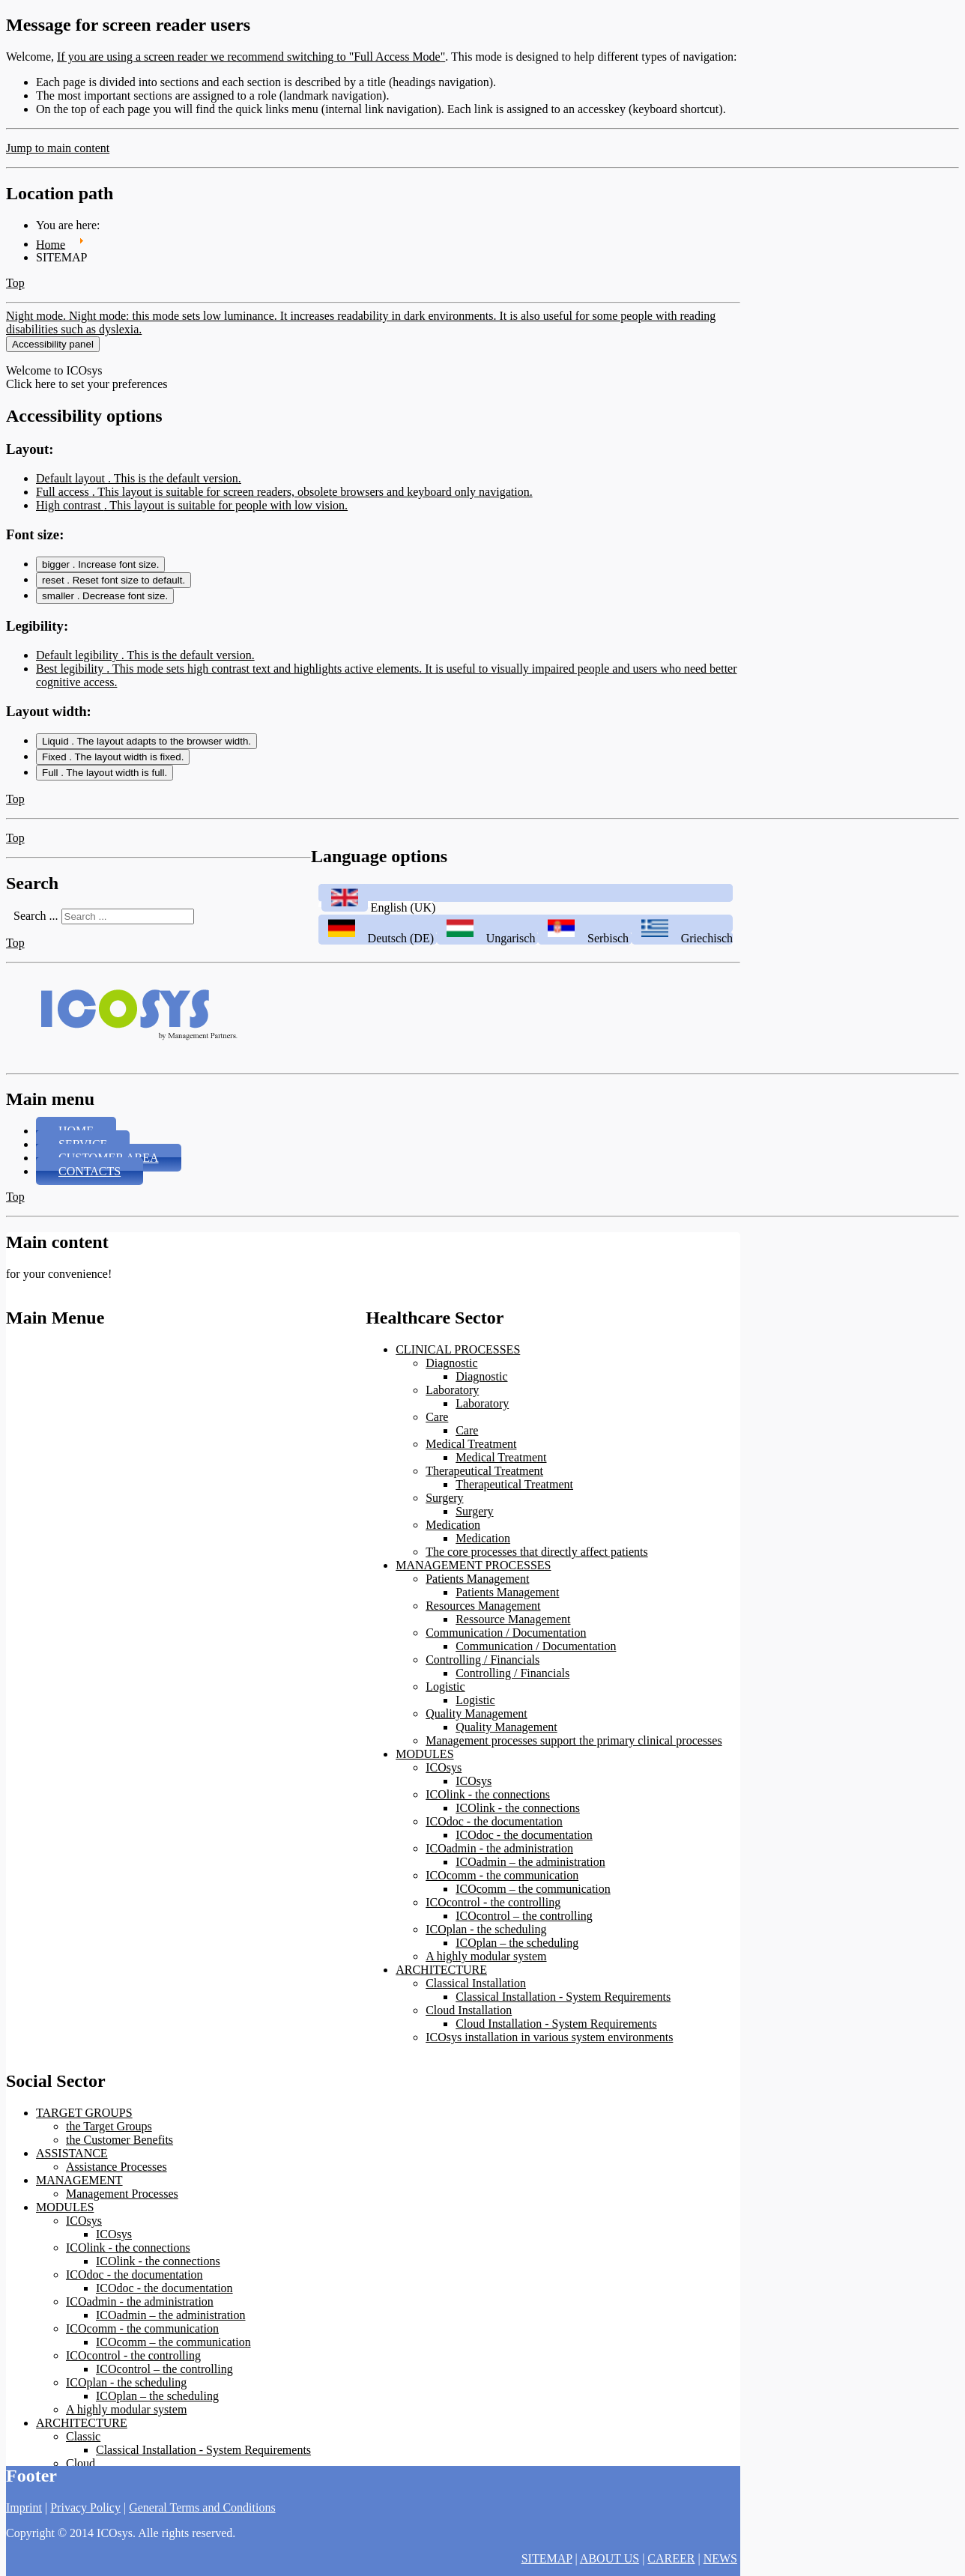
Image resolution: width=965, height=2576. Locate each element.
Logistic (445, 1686)
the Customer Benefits (119, 2139)
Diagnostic (451, 1363)
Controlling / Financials (482, 1659)
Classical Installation (476, 1983)
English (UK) (376, 907)
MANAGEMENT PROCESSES (473, 1565)
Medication (453, 1524)
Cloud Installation (469, 2010)
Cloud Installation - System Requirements (556, 2023)
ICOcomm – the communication (533, 1888)
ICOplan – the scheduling (517, 1942)
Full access (284, 491)
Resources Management (483, 1605)
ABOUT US (609, 2558)
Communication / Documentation (506, 1632)
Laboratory (452, 1390)
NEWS (720, 2558)
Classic (83, 2436)
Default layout (138, 478)
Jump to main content (57, 148)
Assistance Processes (116, 2166)
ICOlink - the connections (488, 1794)
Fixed (113, 757)
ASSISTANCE (72, 2153)
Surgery (444, 1497)
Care (437, 1416)
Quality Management (476, 1713)
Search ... (35, 915)
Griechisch (682, 938)
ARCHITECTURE (441, 1969)
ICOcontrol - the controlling (493, 1902)
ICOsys (444, 1767)
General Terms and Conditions (202, 2507)
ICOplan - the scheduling (486, 1929)
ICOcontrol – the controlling (524, 1915)
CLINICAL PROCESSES (458, 1349)
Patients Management (477, 1578)
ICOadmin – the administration (530, 1861)
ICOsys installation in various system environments (549, 2037)
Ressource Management (513, 1619)
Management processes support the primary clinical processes (574, 1740)
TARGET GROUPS (84, 2112)
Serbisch (585, 938)
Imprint (24, 2507)
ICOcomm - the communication (502, 1875)
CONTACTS (89, 1171)
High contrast (192, 505)
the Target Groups (109, 2126)
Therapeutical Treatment (484, 1470)
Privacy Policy (85, 2507)
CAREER (671, 2558)
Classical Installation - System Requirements (563, 1996)
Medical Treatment (471, 1443)
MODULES (424, 1754)
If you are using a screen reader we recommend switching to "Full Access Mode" (251, 56)
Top (15, 282)
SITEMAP (546, 2558)
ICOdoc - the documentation (494, 1821)
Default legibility (145, 655)
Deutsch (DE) (377, 938)
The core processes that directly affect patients (536, 1551)
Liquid (146, 741)
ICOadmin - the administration (499, 1848)
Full (104, 772)
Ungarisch (487, 938)
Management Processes (122, 2193)
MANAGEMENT (79, 2180)
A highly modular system (486, 1956)
